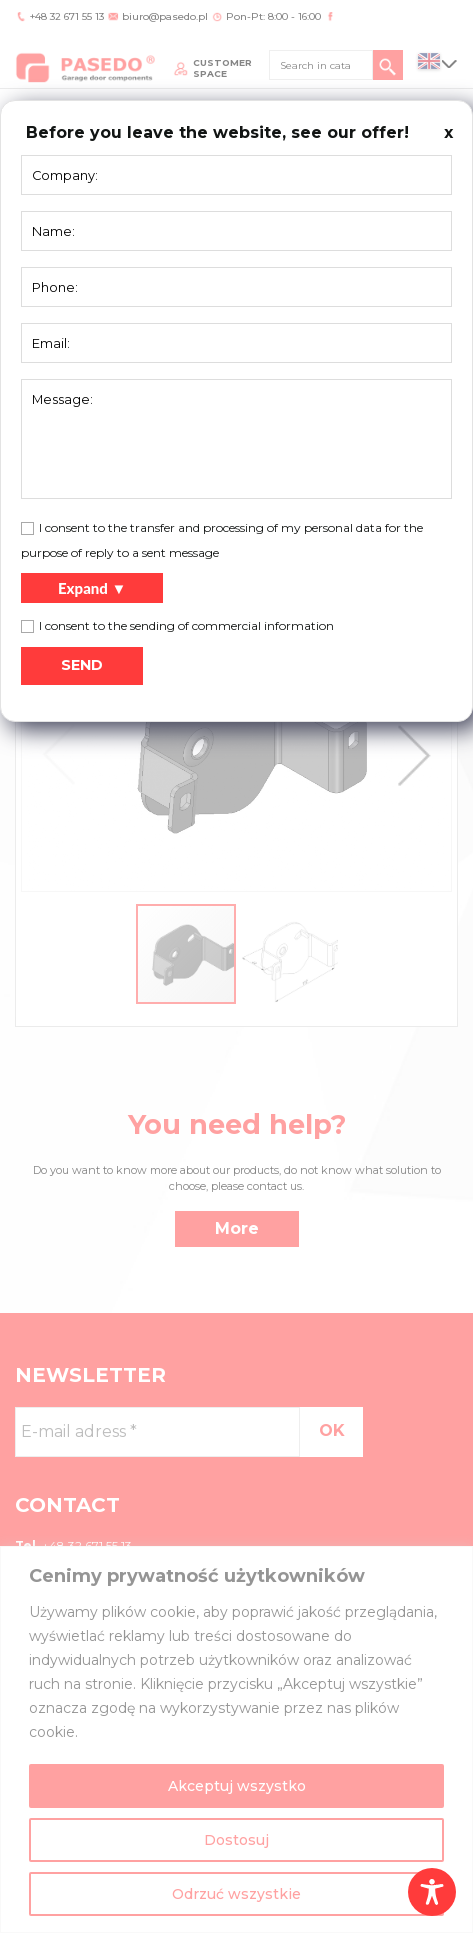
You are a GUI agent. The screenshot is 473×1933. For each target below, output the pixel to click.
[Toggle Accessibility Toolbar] (432, 1892)
